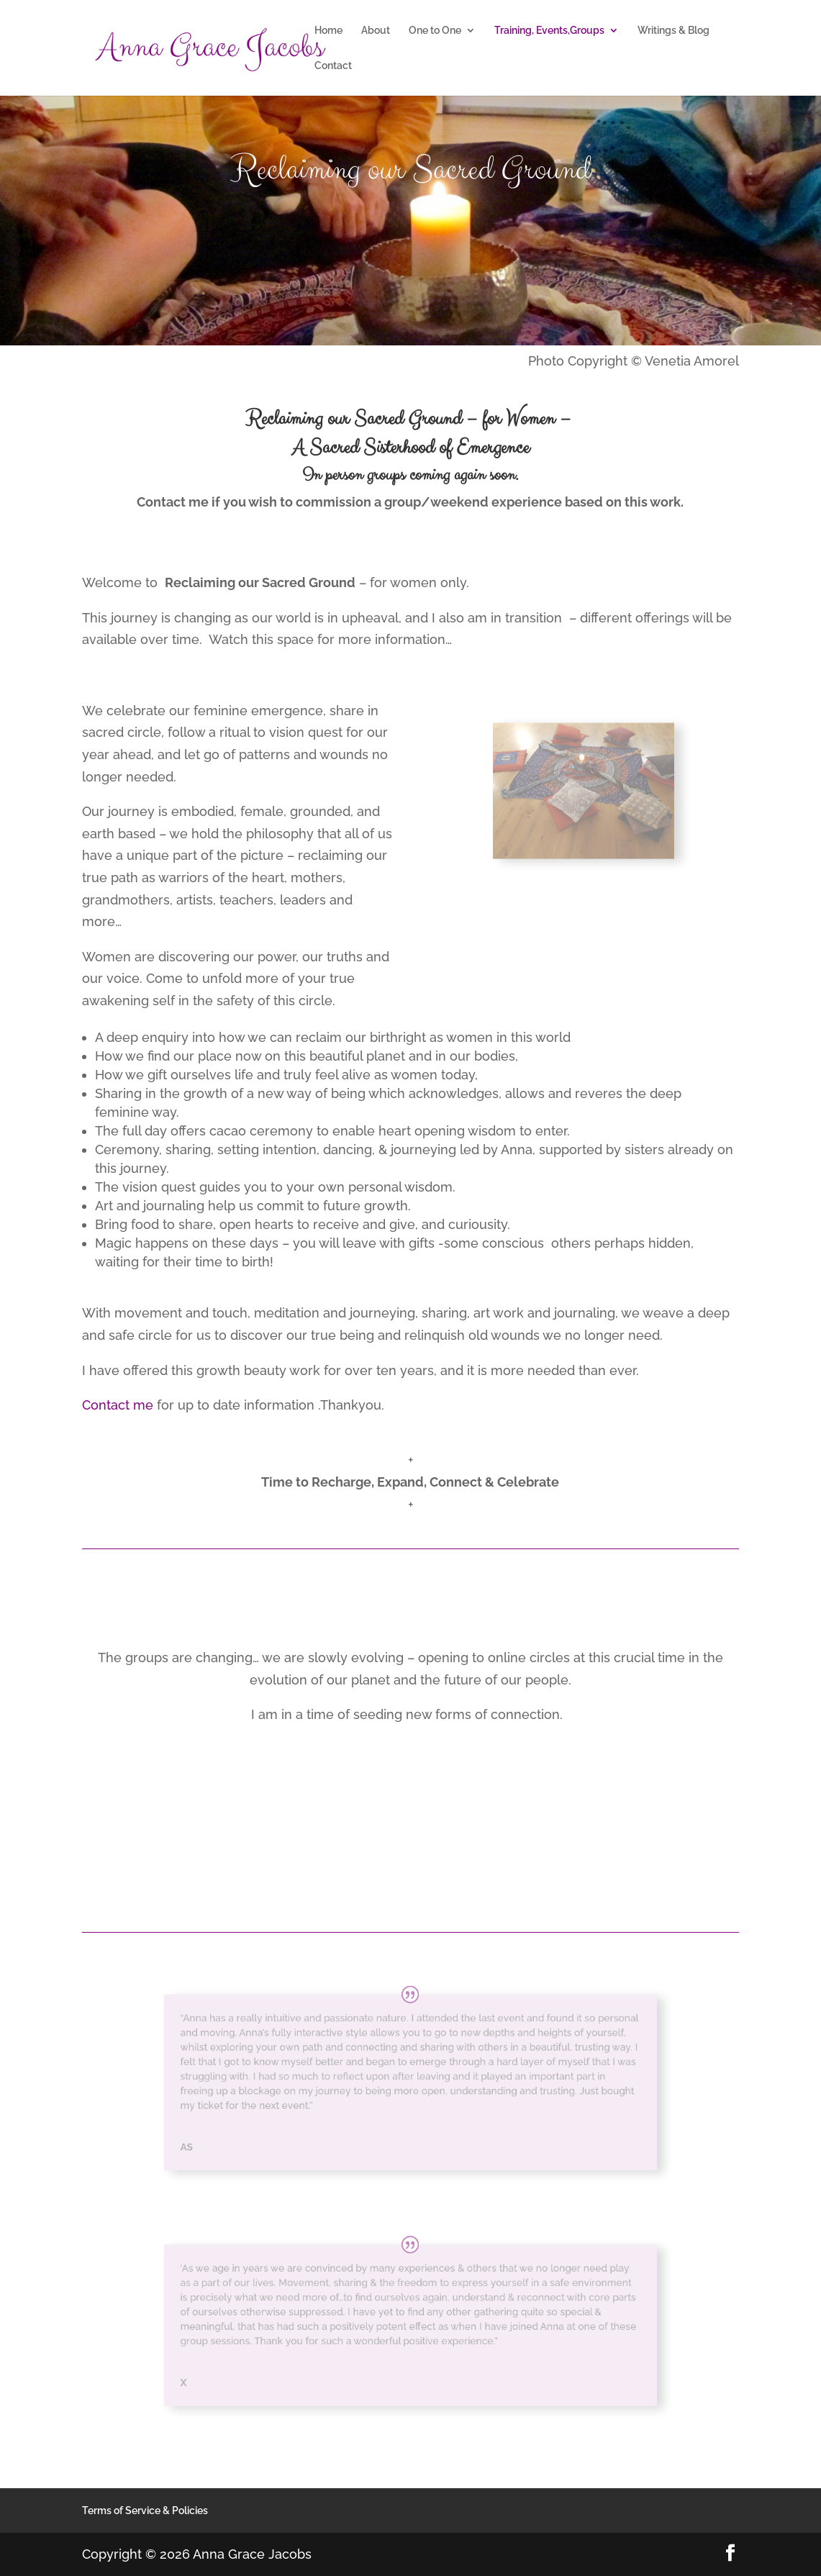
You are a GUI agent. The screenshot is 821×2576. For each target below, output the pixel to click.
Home (328, 30)
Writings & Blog (673, 30)
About (375, 30)
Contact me (117, 1404)
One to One (435, 30)
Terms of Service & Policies (145, 2510)
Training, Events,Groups (549, 30)
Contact (333, 65)
